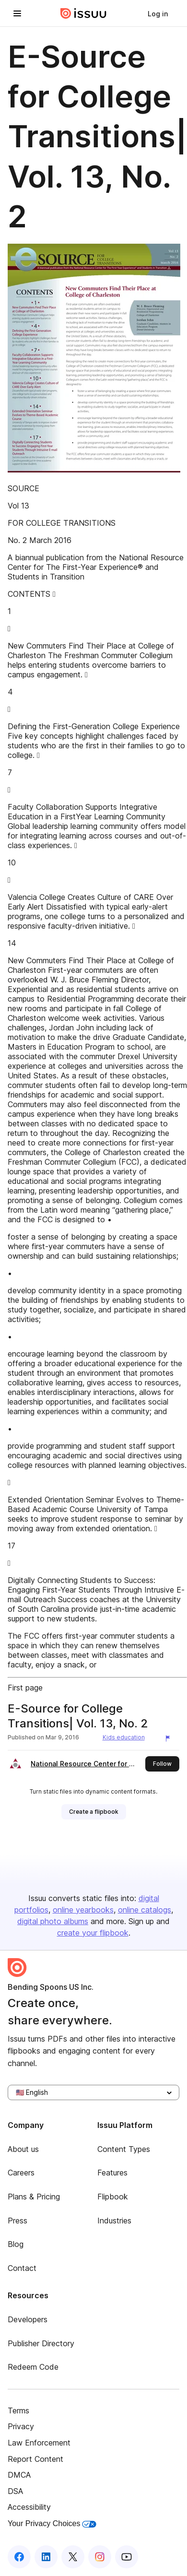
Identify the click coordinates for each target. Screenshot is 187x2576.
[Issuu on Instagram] (99, 2556)
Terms (18, 2410)
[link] (157, 13)
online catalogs (144, 1909)
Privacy (21, 2426)
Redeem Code (33, 2367)
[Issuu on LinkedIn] (46, 2556)
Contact (22, 2268)
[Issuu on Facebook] (19, 2556)
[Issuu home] (83, 13)
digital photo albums (52, 1921)
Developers (27, 2319)
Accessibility (29, 2507)
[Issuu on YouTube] (126, 2556)
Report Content (35, 2459)
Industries (114, 2220)
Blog (15, 2244)
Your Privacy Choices (52, 2523)
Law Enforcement (39, 2442)
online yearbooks (83, 1909)
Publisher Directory (41, 2343)
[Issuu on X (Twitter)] (72, 2556)
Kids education (124, 1737)
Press (17, 2220)
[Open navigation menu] (17, 13)
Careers (21, 2172)
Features (112, 2172)
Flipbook (112, 2196)
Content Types (123, 2149)
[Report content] (169, 1738)
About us (23, 2149)
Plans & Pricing (34, 2196)
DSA (15, 2491)
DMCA (19, 2475)
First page (25, 1687)
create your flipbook (93, 1933)
